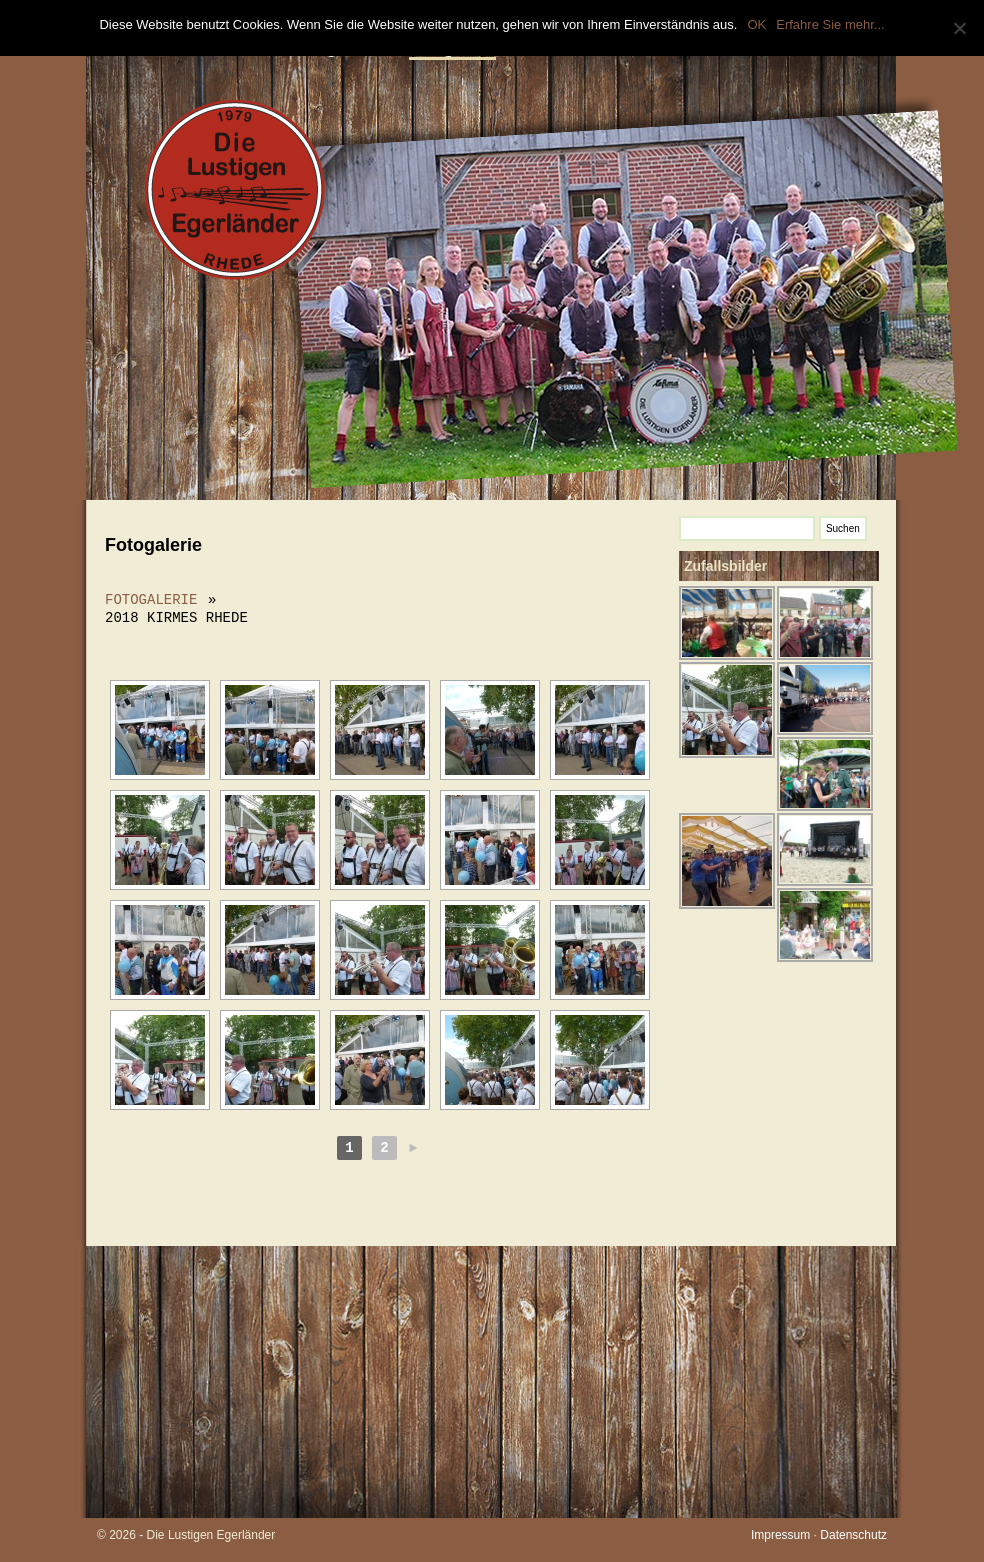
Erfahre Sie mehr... (830, 24)
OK (756, 24)
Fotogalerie (151, 599)
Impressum (780, 1535)
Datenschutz (853, 1535)
